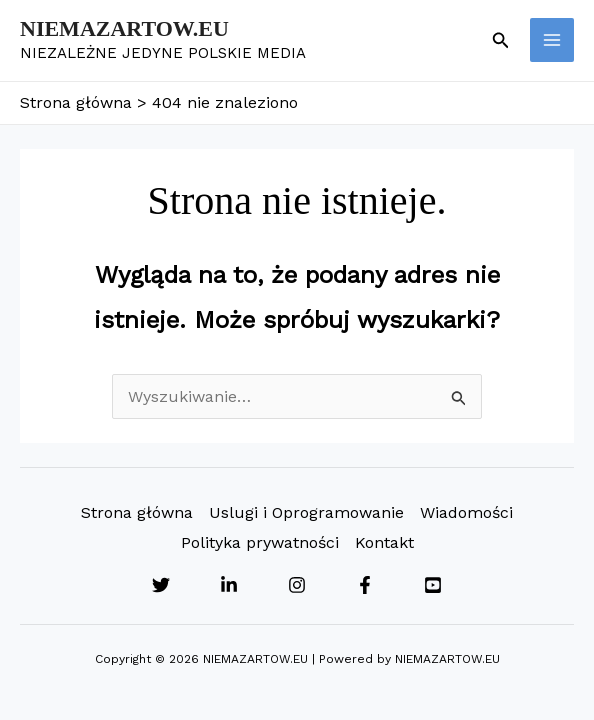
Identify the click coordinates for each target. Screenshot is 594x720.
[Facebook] (365, 585)
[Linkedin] (229, 585)
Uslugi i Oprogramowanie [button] (306, 512)
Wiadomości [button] (466, 512)
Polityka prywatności (260, 542)
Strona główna (137, 512)
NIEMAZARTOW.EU (124, 28)
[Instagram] (297, 585)
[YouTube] (433, 585)
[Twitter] (161, 585)
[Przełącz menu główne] (552, 40)
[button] (501, 40)
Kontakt (384, 542)
